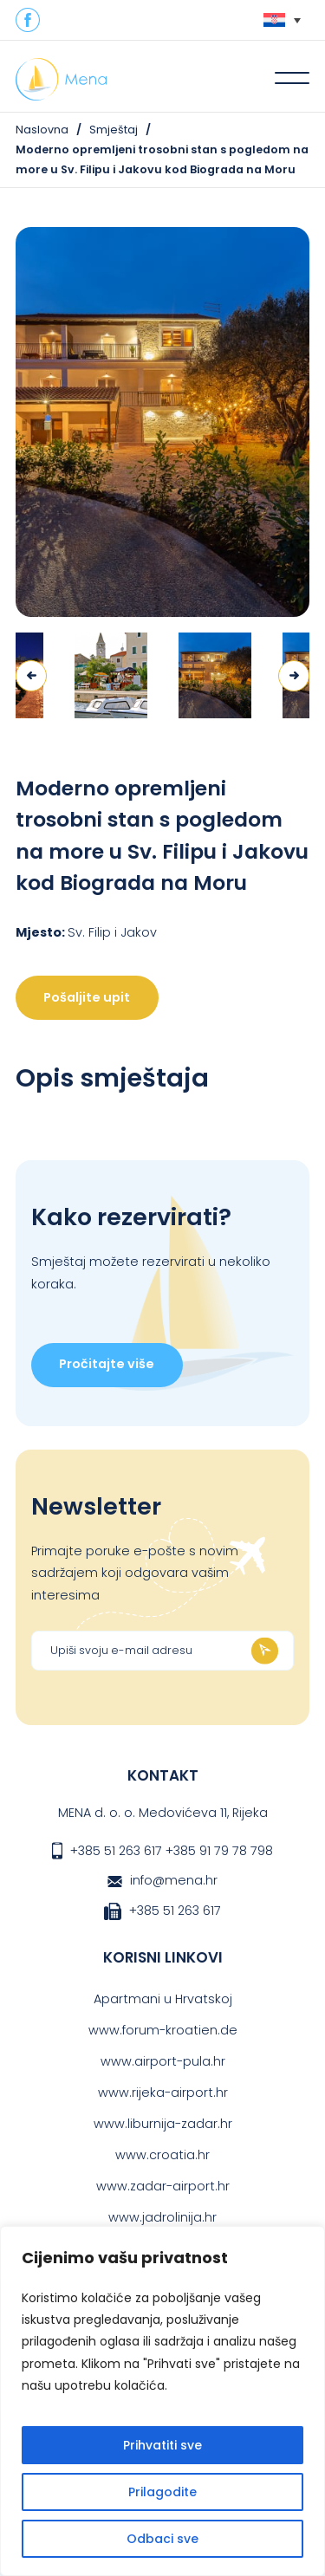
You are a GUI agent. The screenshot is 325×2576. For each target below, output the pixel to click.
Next (293, 675)
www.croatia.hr (162, 2155)
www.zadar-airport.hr (163, 2186)
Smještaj (113, 129)
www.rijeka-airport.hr (163, 2092)
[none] (282, 20)
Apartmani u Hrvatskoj (163, 1999)
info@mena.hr (174, 1880)
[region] (162, 2401)
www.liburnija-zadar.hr (163, 2123)
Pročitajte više (106, 1363)
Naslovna (42, 129)
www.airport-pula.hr (163, 2061)
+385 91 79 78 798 (219, 1850)
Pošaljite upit (86, 997)
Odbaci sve (162, 2538)
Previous (31, 675)
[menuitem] (282, 20)
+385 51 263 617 (116, 1850)
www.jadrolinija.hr (162, 2217)
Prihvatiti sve (162, 2445)
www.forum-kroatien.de (162, 2030)
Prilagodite (162, 2492)
